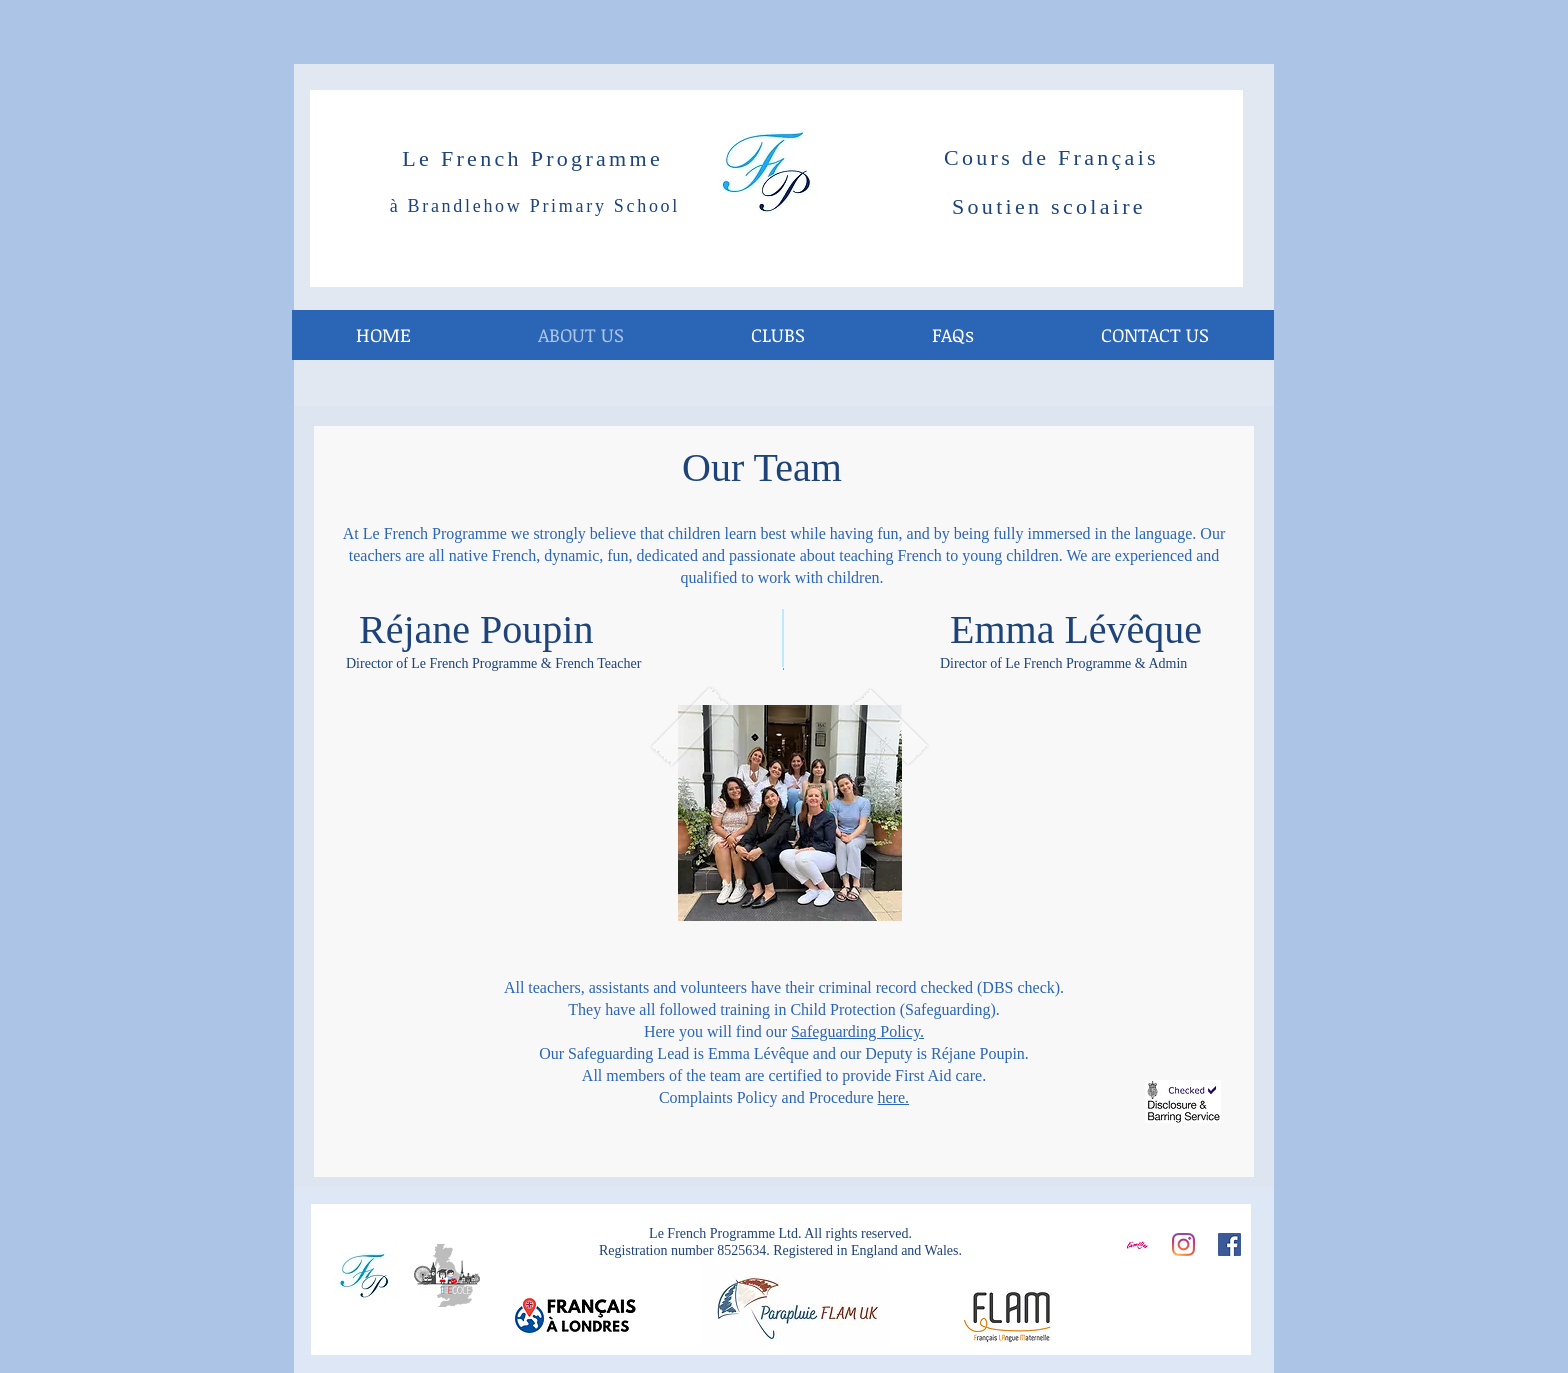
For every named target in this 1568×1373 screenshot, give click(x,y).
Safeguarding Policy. (857, 1031)
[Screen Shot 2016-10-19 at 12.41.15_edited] (1137, 1244)
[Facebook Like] (1183, 1300)
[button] (777, 335)
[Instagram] (1183, 1244)
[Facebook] (1229, 1244)
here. (894, 1097)
